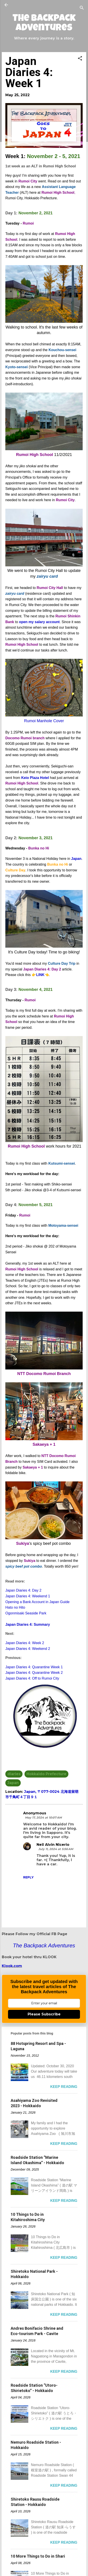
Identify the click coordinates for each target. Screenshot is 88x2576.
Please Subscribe (44, 2014)
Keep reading (63, 2087)
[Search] (81, 8)
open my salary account (39, 622)
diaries (13, 1774)
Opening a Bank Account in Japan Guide (37, 1602)
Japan (76, 859)
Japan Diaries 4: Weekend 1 (27, 1596)
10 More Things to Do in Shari (38, 2556)
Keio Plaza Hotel (35, 778)
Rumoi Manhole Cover (44, 721)
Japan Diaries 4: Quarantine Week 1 (34, 1667)
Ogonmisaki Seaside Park (25, 1613)
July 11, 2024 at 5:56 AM (55, 1849)
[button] (80, 59)
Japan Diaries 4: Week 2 (24, 1643)
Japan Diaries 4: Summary (27, 1624)
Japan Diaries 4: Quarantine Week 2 (34, 1672)
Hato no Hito (15, 1607)
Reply (28, 1877)
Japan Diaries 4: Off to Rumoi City (32, 1678)
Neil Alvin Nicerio (53, 1845)
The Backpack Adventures (44, 23)
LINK (40, 975)
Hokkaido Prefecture (46, 1774)
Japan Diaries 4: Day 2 (23, 1590)
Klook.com (12, 1966)
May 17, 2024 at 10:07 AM (43, 1817)
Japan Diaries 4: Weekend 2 (27, 1649)
